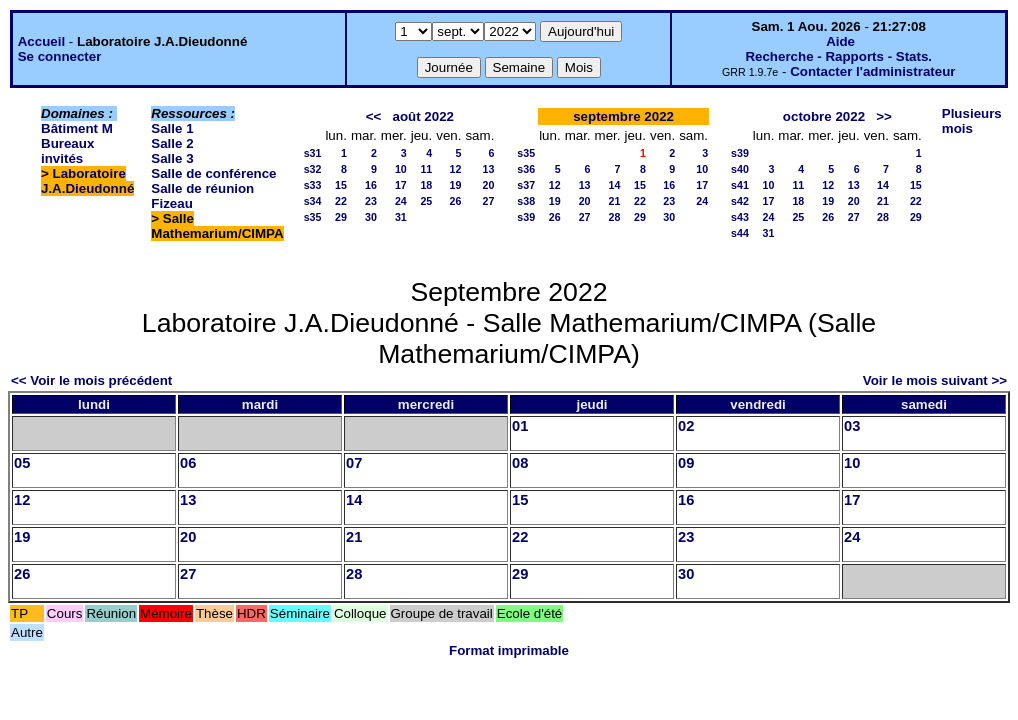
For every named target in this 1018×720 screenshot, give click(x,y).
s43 (740, 217)
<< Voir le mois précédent (91, 380)
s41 (740, 185)
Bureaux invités (67, 151)
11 (426, 169)
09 (686, 463)
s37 (526, 185)
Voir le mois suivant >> (935, 380)
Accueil (41, 41)
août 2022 (423, 116)
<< (374, 116)
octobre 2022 (824, 116)
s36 (526, 169)
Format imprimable (509, 650)
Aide (840, 41)
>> (884, 116)
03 (852, 426)
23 (371, 201)
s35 (313, 217)
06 (188, 463)
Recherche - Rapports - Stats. (838, 56)
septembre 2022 (623, 116)
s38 (526, 201)
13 (488, 169)
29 (341, 217)
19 (456, 185)
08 (520, 463)
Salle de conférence (213, 173)
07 (354, 463)
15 (341, 185)
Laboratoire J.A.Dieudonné (87, 181)
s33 (313, 185)
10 (401, 169)
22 (341, 201)
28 (615, 217)
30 (371, 217)
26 (456, 201)
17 (401, 185)
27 (488, 201)
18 (426, 185)
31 (401, 217)
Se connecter (60, 56)
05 (22, 463)
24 (401, 201)
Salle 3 (172, 158)
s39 (526, 217)
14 (615, 185)
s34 (313, 201)
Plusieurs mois (972, 121)
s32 (313, 169)
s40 (740, 169)
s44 (740, 233)
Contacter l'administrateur (872, 71)
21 (615, 201)
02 (686, 426)
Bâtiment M (77, 128)
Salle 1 (172, 128)
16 (371, 185)
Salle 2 (172, 143)
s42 (740, 201)
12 (456, 169)
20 (488, 185)
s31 (313, 153)
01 (520, 426)
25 (426, 201)
